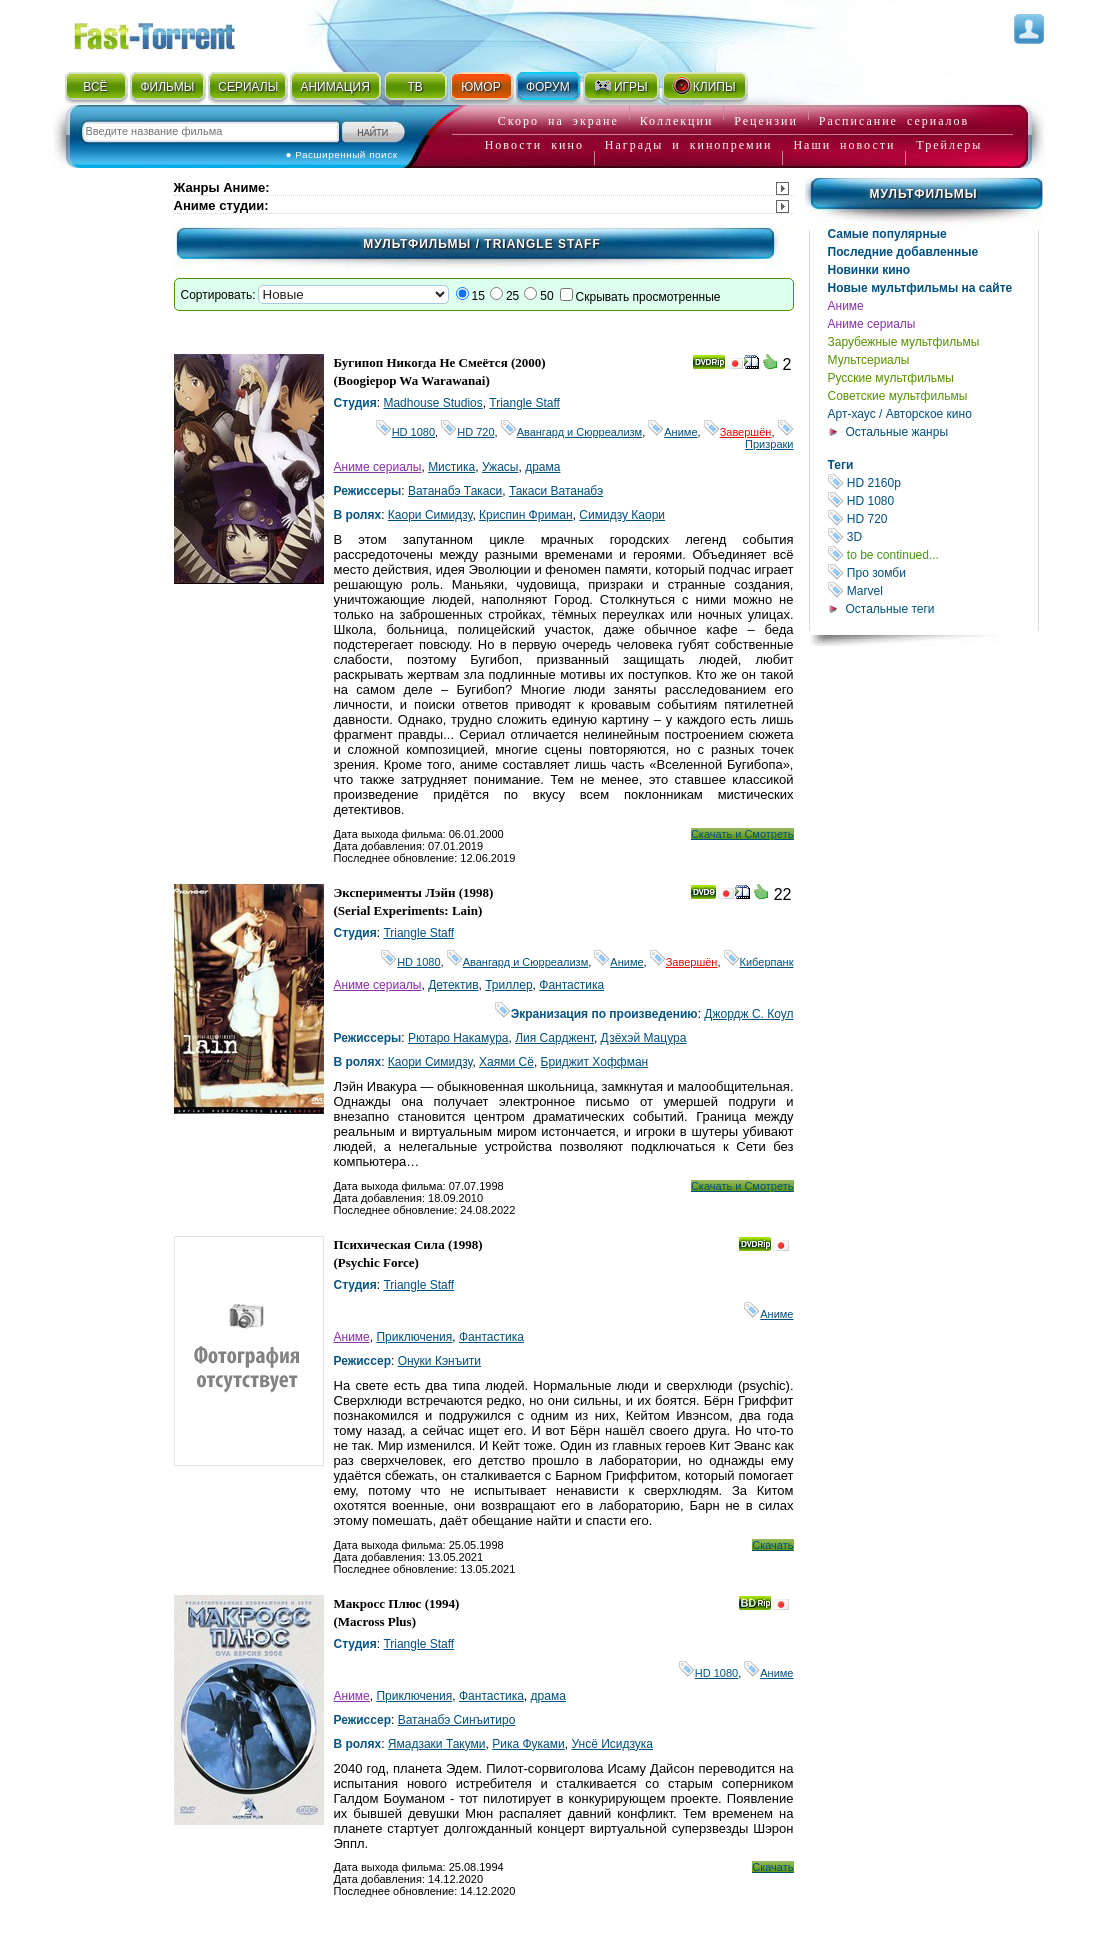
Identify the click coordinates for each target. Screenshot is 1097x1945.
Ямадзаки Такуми (437, 1744)
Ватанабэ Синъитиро (457, 1720)
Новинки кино (869, 270)
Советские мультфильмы (898, 396)
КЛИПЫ (704, 86)
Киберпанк (759, 962)
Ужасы (500, 467)
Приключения (414, 1337)
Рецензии (766, 121)
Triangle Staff (524, 403)
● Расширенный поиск (342, 154)
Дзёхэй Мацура (644, 1038)
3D (933, 536)
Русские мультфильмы (891, 378)
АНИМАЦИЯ (334, 87)
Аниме (846, 306)
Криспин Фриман (526, 515)
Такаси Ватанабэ (556, 491)
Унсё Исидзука (612, 1744)
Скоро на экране (558, 121)
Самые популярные (887, 234)
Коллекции (677, 121)
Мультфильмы (923, 194)
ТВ (414, 87)
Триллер (508, 985)
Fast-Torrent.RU (174, 32)
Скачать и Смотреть (742, 834)
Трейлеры (949, 145)
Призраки (769, 438)
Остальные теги (890, 609)
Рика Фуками (528, 1744)
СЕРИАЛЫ (248, 87)
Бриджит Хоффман (595, 1062)
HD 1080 (933, 500)
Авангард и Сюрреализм (572, 432)
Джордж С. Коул (748, 1014)
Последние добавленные (903, 252)
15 (478, 296)
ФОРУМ (548, 87)
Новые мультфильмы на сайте (920, 288)
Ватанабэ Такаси (455, 491)
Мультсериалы (869, 360)
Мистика (451, 467)
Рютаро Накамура (458, 1038)
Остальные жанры (897, 432)
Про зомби (933, 572)
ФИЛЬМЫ (167, 87)
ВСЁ (95, 87)
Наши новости (844, 145)
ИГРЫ (620, 86)
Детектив (453, 985)
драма (542, 467)
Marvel (933, 590)
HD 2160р (933, 482)
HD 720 (933, 518)
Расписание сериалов (894, 121)
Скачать (772, 1545)
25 (512, 296)
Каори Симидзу (430, 515)
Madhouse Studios (432, 403)
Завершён (738, 432)
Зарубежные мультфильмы (904, 342)
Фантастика (571, 985)
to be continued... (933, 554)
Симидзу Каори (622, 515)
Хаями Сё (506, 1062)
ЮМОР (480, 87)
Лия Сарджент (554, 1038)
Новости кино (534, 145)
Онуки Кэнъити (439, 1361)
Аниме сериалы (872, 324)
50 (546, 296)
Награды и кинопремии (689, 145)
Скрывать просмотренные (648, 297)
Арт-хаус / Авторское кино (900, 414)
